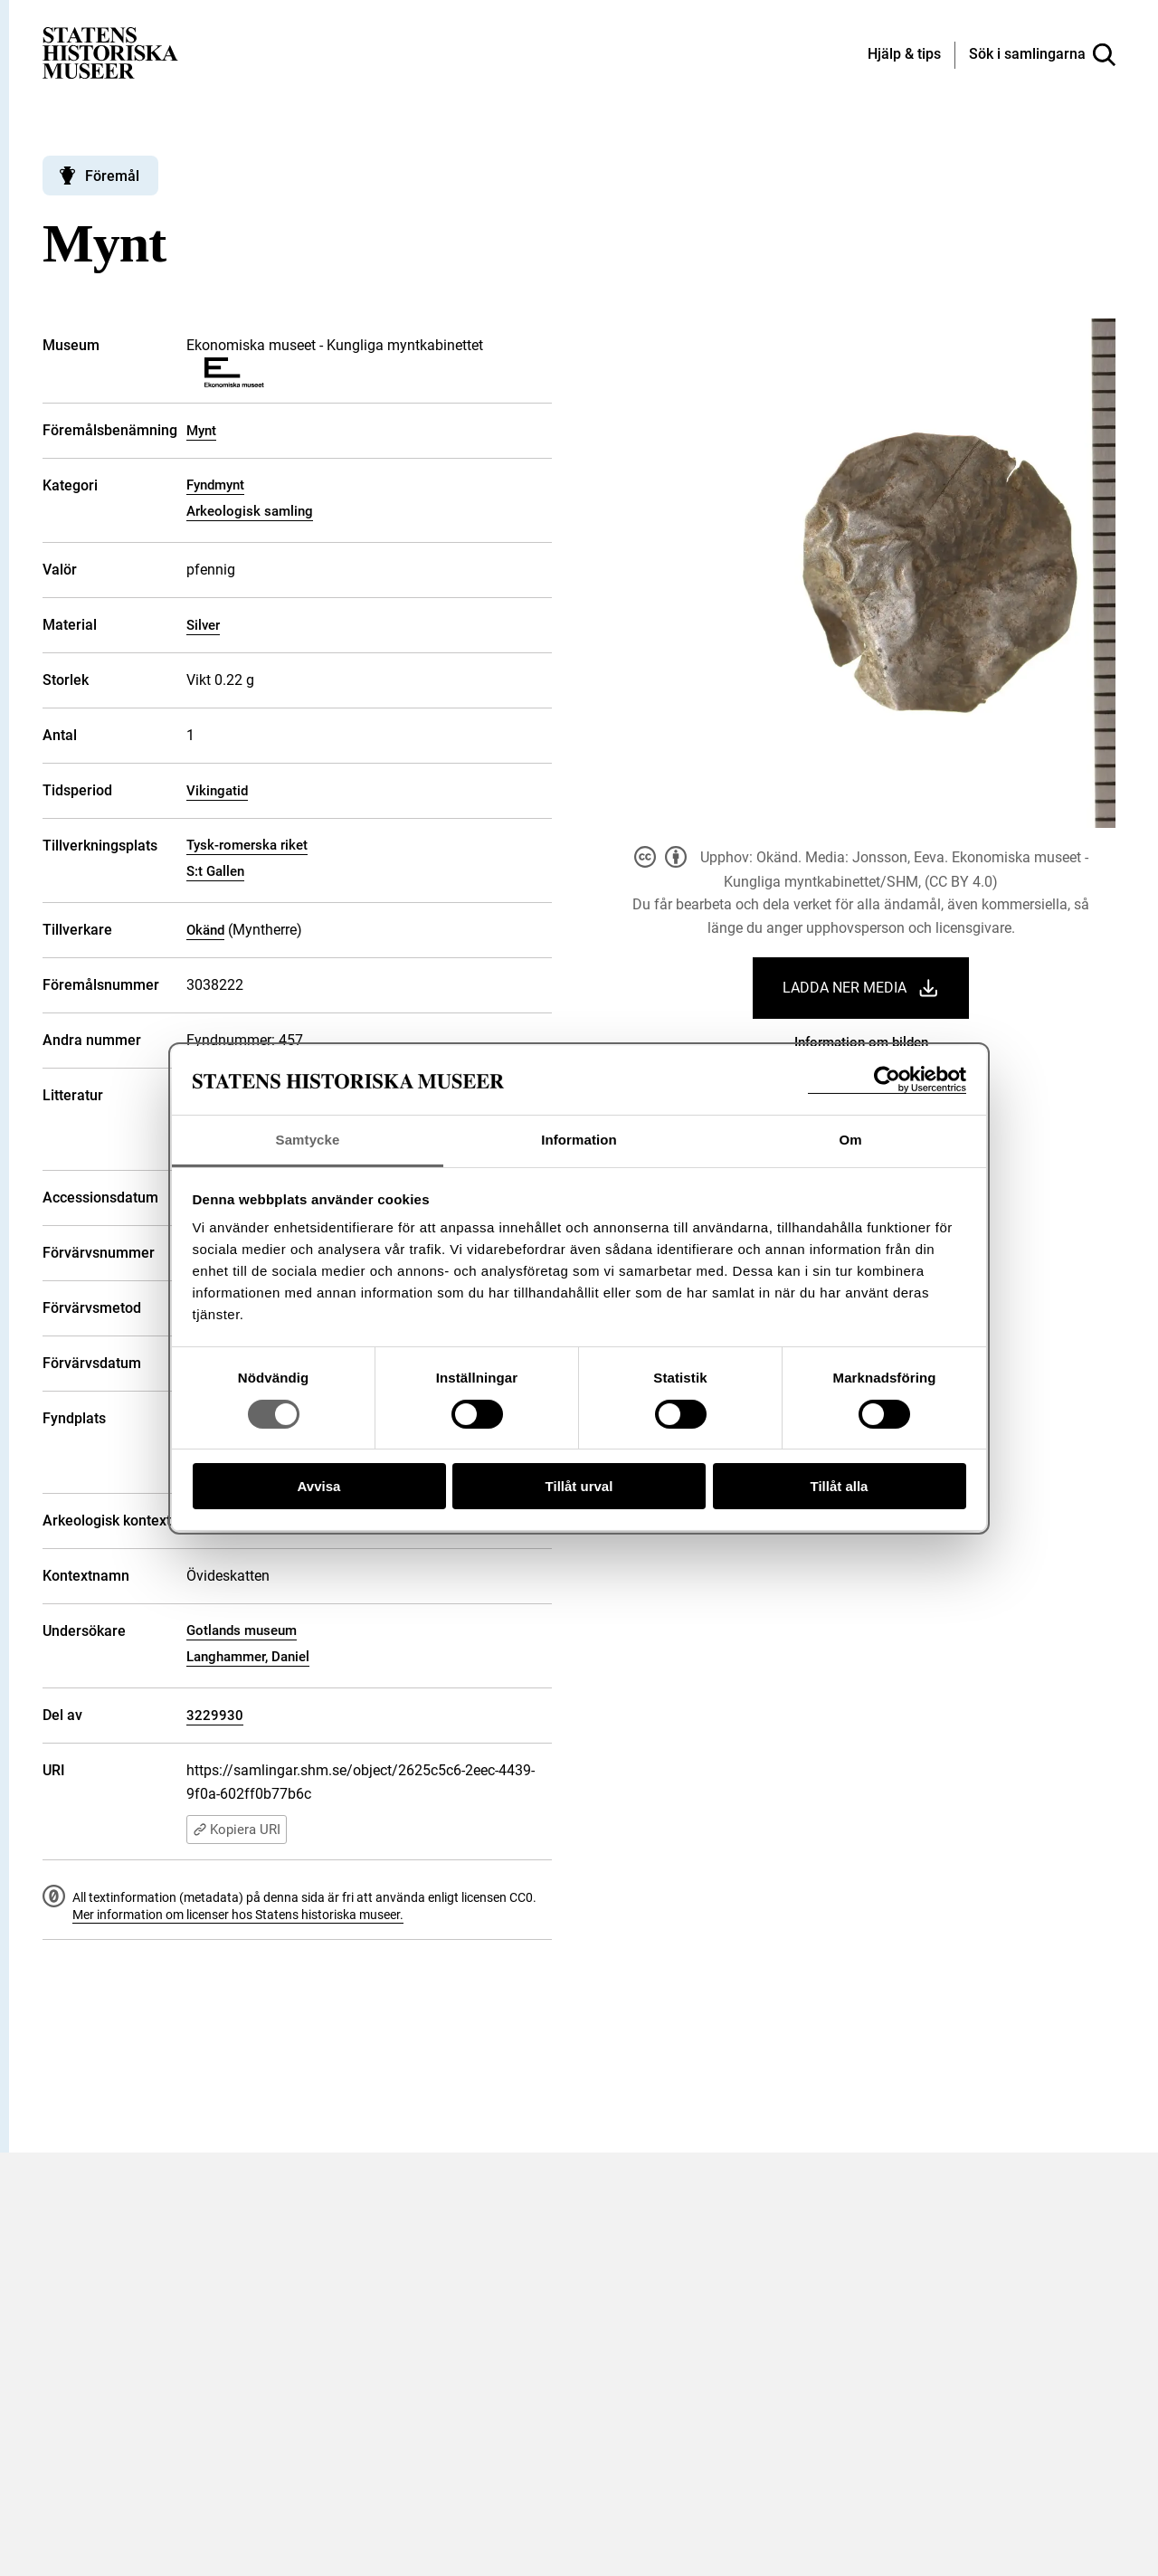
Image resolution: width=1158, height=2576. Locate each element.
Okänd (205, 930)
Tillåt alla (839, 1486)
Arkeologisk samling (249, 511)
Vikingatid (217, 791)
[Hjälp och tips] (904, 55)
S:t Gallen (215, 871)
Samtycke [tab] (308, 1139)
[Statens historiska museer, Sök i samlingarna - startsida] (110, 52)
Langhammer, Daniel (247, 1657)
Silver (203, 625)
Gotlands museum (241, 1630)
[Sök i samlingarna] (1042, 55)
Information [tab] (579, 1139)
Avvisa (319, 1486)
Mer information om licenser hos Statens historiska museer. (237, 1914)
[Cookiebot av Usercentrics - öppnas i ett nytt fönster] (887, 1080)
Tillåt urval (579, 1486)
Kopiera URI (236, 1829)
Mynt (201, 431)
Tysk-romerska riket (247, 845)
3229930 (214, 1715)
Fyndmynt (215, 485)
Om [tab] (850, 1139)
